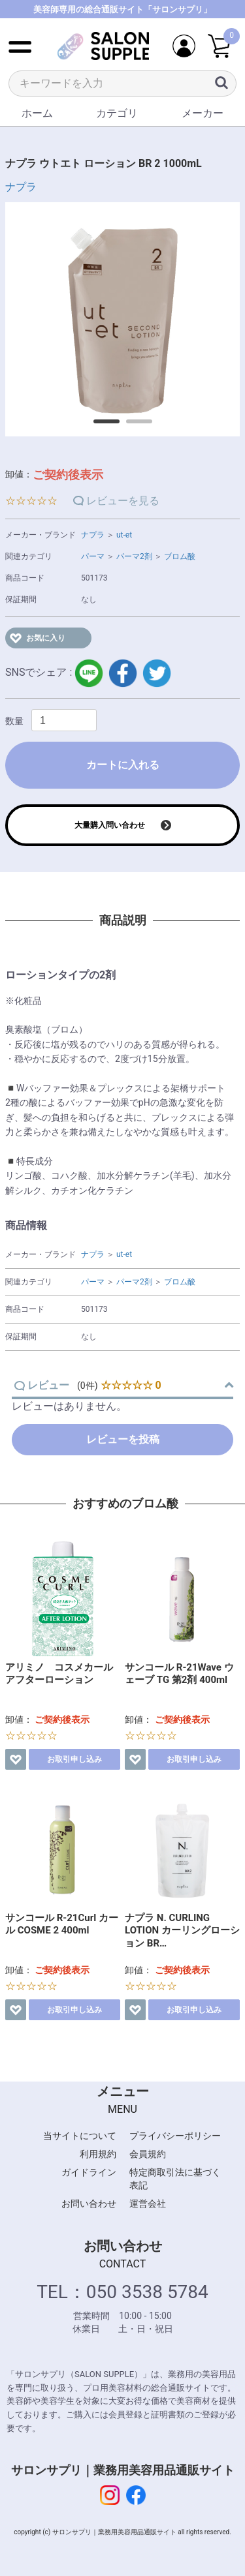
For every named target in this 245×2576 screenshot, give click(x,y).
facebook (122, 673)
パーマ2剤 (134, 556)
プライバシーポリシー (175, 2135)
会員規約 (147, 2154)
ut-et (124, 534)
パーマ (93, 556)
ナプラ (21, 187)
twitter (156, 673)
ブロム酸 (179, 556)
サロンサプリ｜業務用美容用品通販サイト (123, 2470)
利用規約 (98, 2154)
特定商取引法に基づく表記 (175, 2178)
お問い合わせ (88, 2203)
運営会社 (147, 2203)
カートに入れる (122, 764)
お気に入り (45, 638)
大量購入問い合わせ (109, 825)
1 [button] (99, 425)
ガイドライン (88, 2172)
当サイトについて (79, 2135)
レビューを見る (122, 500)
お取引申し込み (74, 1759)
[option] (122, 319)
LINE (88, 673)
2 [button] (132, 425)
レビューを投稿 (122, 1439)
